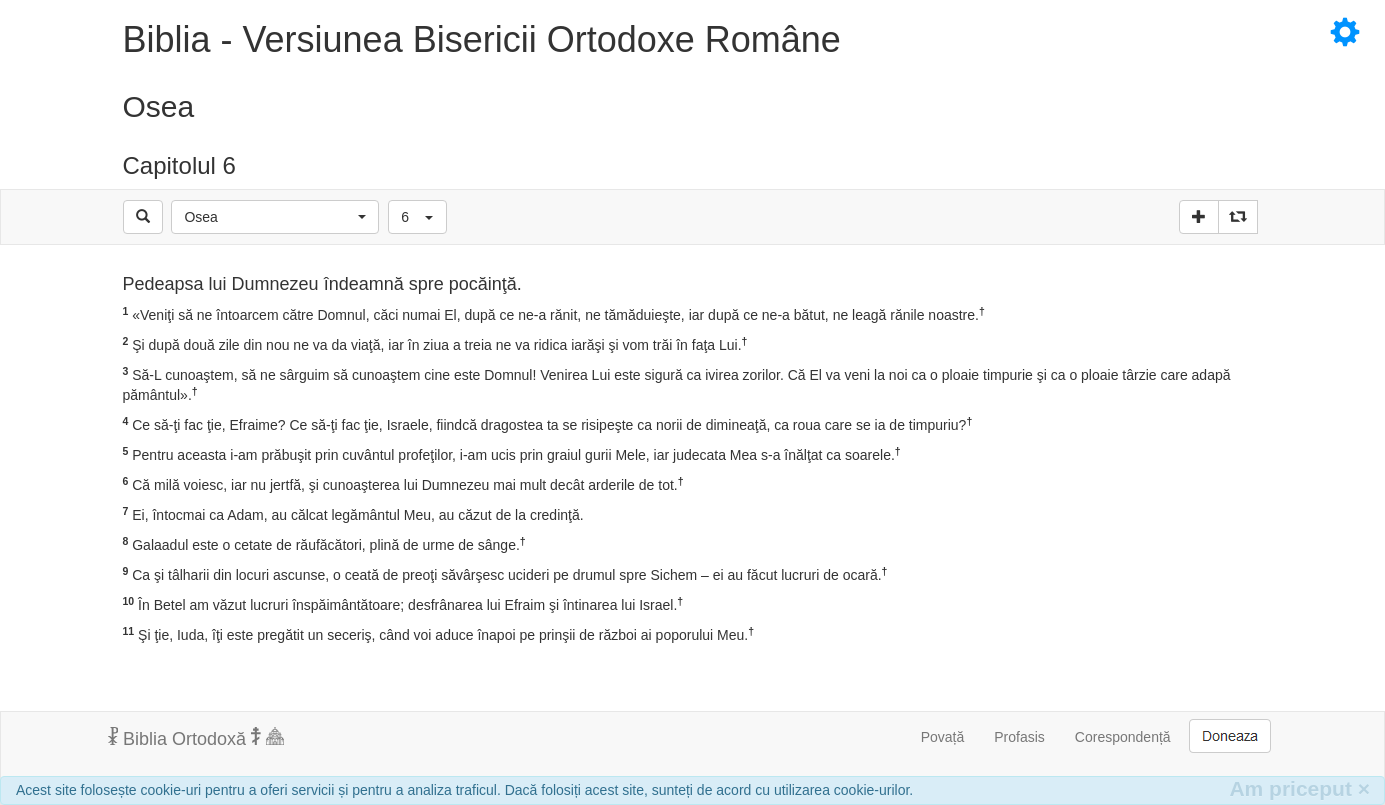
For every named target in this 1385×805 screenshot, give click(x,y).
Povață (943, 737)
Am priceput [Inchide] (1299, 788)
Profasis (1019, 737)
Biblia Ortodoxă (196, 738)
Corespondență (1123, 737)
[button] (275, 217)
